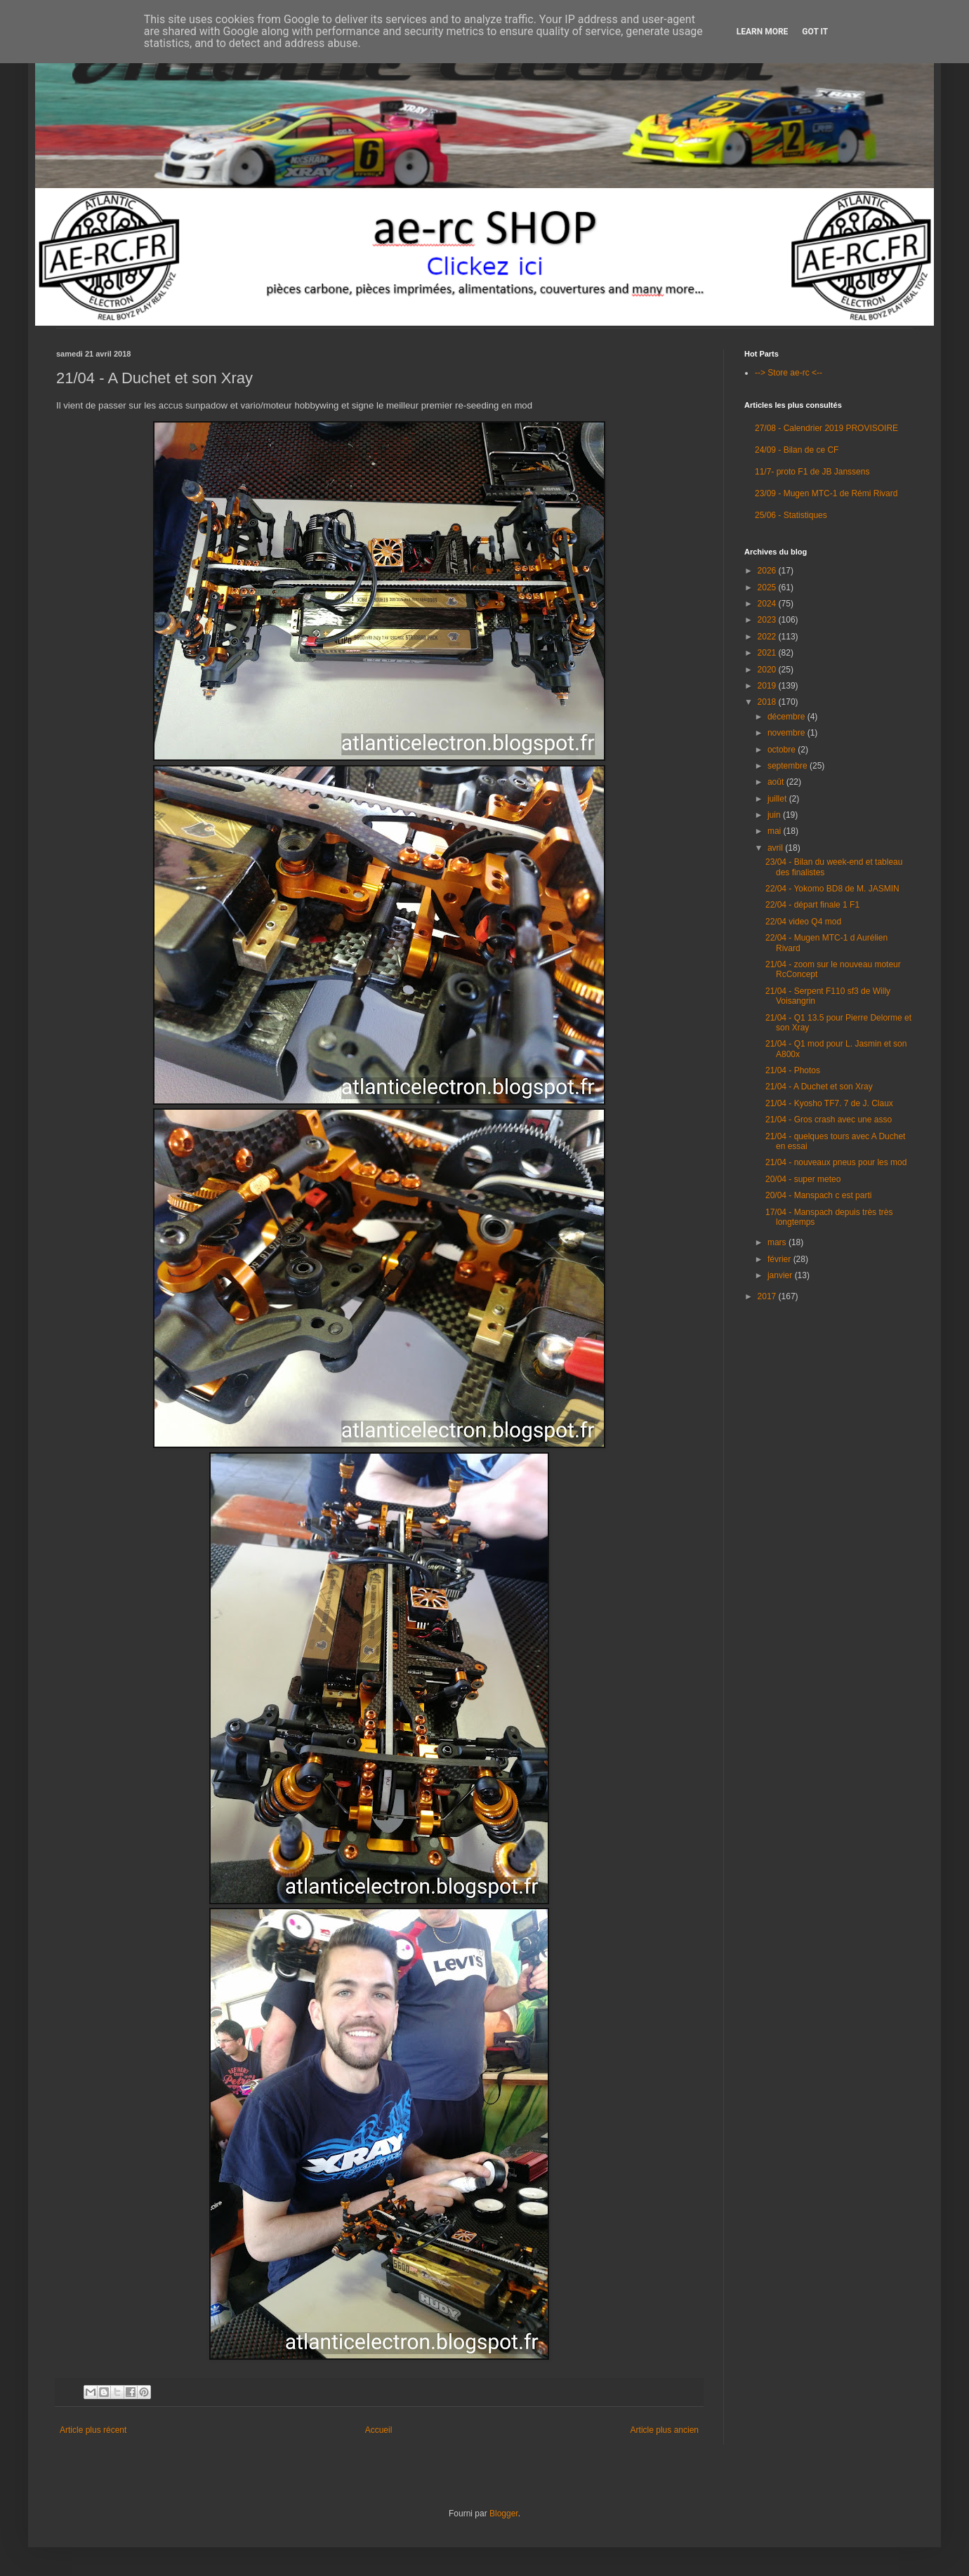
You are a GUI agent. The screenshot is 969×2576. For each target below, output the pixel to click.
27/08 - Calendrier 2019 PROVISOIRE (826, 428)
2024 (768, 604)
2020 (768, 670)
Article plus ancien (665, 2430)
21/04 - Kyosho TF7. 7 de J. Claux (829, 1103)
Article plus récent (93, 2430)
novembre (787, 733)
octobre (782, 750)
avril (776, 848)
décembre (787, 717)
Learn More (763, 31)
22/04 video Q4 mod (803, 922)
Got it (815, 31)
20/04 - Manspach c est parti (818, 1195)
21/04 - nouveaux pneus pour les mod (836, 1162)
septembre (788, 766)
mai (775, 831)
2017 (768, 1296)
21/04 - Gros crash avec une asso (828, 1119)
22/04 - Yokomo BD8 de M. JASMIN (832, 889)
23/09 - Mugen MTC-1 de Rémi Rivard (826, 493)
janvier (781, 1275)
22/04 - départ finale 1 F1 (812, 905)
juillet (778, 799)
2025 (768, 587)
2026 (768, 571)
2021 (768, 653)
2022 (768, 637)
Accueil (379, 2430)
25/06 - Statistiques (791, 515)
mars (778, 1242)
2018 (768, 702)
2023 (768, 620)
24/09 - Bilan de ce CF (796, 450)
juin (775, 815)
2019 (768, 686)
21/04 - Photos (792, 1070)
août (776, 782)
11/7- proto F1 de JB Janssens (812, 472)
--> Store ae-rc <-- (788, 373)
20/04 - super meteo (803, 1179)
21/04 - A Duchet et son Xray (819, 1086)
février (780, 1259)
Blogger (503, 2513)
